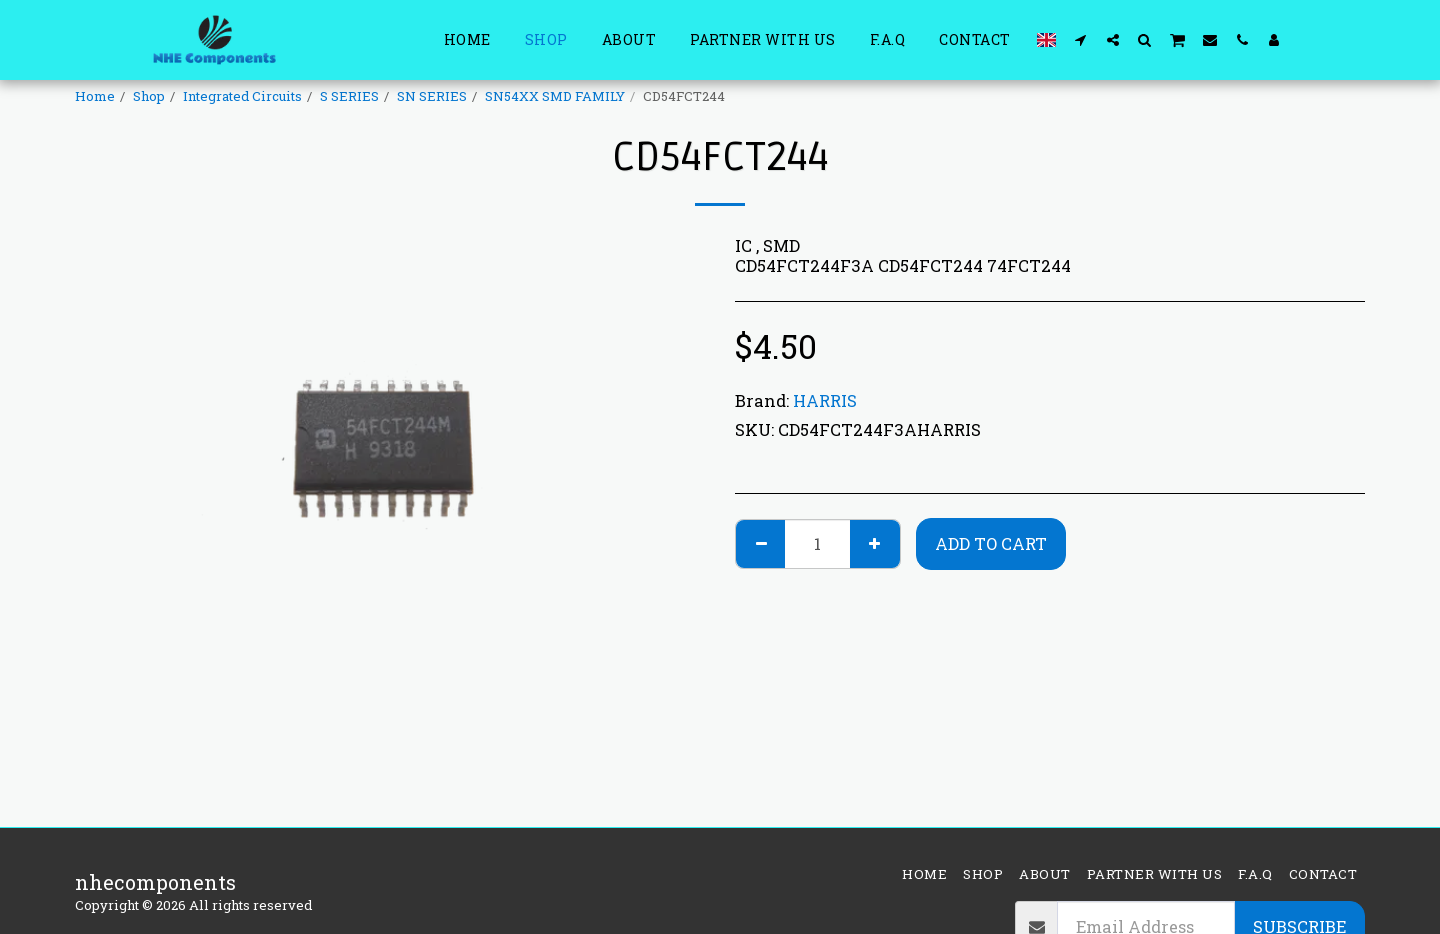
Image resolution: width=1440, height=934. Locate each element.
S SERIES (349, 96)
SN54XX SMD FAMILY (555, 96)
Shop (149, 96)
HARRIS (825, 400)
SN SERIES (432, 96)
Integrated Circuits (242, 96)
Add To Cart (991, 543)
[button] (1081, 39)
